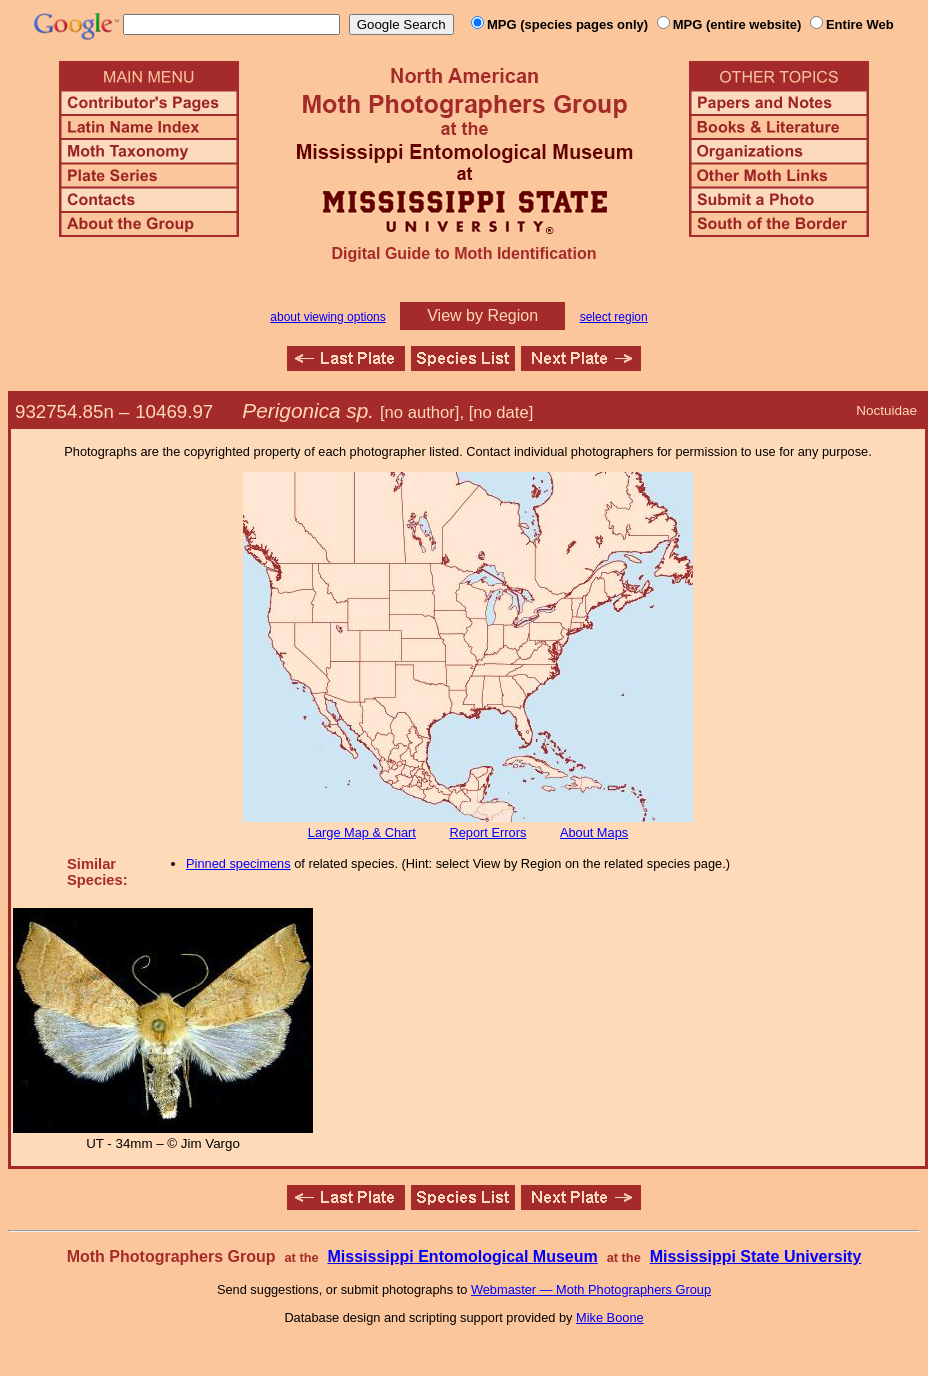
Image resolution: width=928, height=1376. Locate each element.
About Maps (594, 832)
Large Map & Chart (362, 832)
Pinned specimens (238, 863)
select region (614, 317)
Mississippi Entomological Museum (462, 1256)
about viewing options (327, 317)
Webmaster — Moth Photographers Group (591, 1289)
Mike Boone (610, 1317)
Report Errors (488, 832)
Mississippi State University (756, 1256)
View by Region (482, 315)
